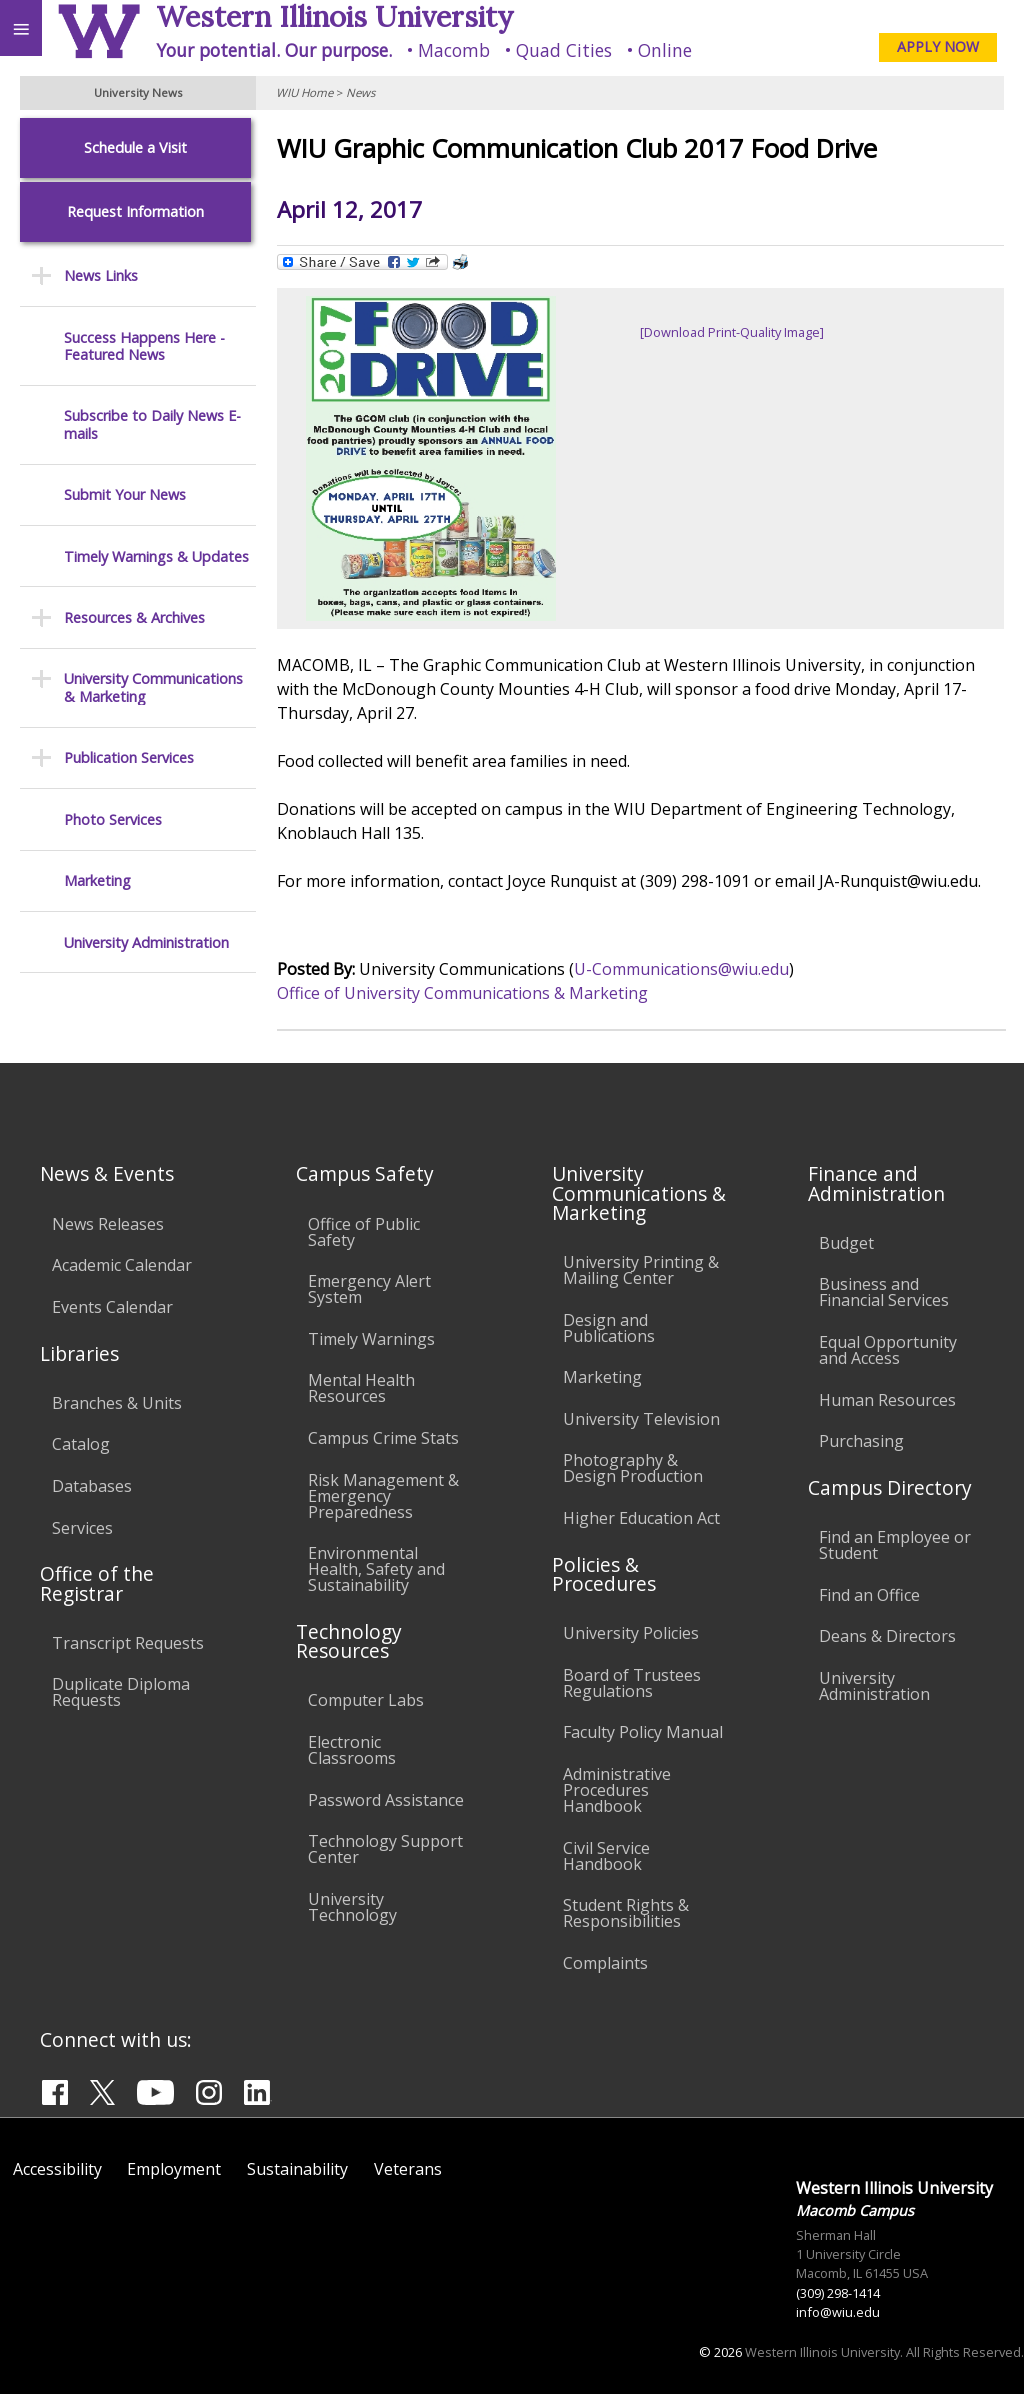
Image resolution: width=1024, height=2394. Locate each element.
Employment (174, 2169)
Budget (846, 1243)
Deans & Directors (887, 1636)
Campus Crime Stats (383, 1438)
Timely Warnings (371, 1339)
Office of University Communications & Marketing (462, 993)
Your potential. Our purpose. (274, 50)
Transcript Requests (128, 1643)
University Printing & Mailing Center (641, 1270)
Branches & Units (117, 1403)
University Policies (631, 1633)
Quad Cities (564, 50)
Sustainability (297, 2169)
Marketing (97, 880)
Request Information (135, 211)
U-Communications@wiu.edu (681, 969)
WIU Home (304, 92)
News (360, 92)
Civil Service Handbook (606, 1856)
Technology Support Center (385, 1849)
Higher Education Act (641, 1518)
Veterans (408, 2169)
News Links (101, 275)
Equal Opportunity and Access (888, 1350)
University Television (641, 1419)
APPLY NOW (938, 46)
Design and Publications (609, 1328)
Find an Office (869, 1595)
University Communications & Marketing (153, 687)
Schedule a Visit (135, 147)
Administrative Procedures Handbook (617, 1790)
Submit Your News (125, 494)
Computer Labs (366, 1700)
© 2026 (720, 2352)
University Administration (146, 942)
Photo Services (113, 819)
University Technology (352, 1907)
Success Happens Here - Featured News (144, 346)
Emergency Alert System (369, 1289)
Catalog (81, 1444)
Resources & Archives (134, 617)
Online (665, 50)
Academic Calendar (122, 1265)
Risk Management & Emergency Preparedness (383, 1496)
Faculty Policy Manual (643, 1732)
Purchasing (861, 1441)
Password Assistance (386, 1800)
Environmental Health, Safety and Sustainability (376, 1569)
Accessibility (57, 2169)
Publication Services (129, 757)
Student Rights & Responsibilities (626, 1913)
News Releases (108, 1224)
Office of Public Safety (364, 1232)
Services (82, 1528)
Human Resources (887, 1400)
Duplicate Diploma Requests (121, 1692)
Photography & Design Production (633, 1468)
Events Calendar (112, 1307)
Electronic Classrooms (352, 1750)
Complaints (605, 1963)
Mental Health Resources (361, 1388)
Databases (92, 1486)
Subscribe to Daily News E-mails (152, 424)
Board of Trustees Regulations (632, 1683)
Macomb (454, 50)
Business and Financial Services (884, 1292)
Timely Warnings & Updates (156, 556)
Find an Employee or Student (895, 1545)
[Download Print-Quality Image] (732, 332)
